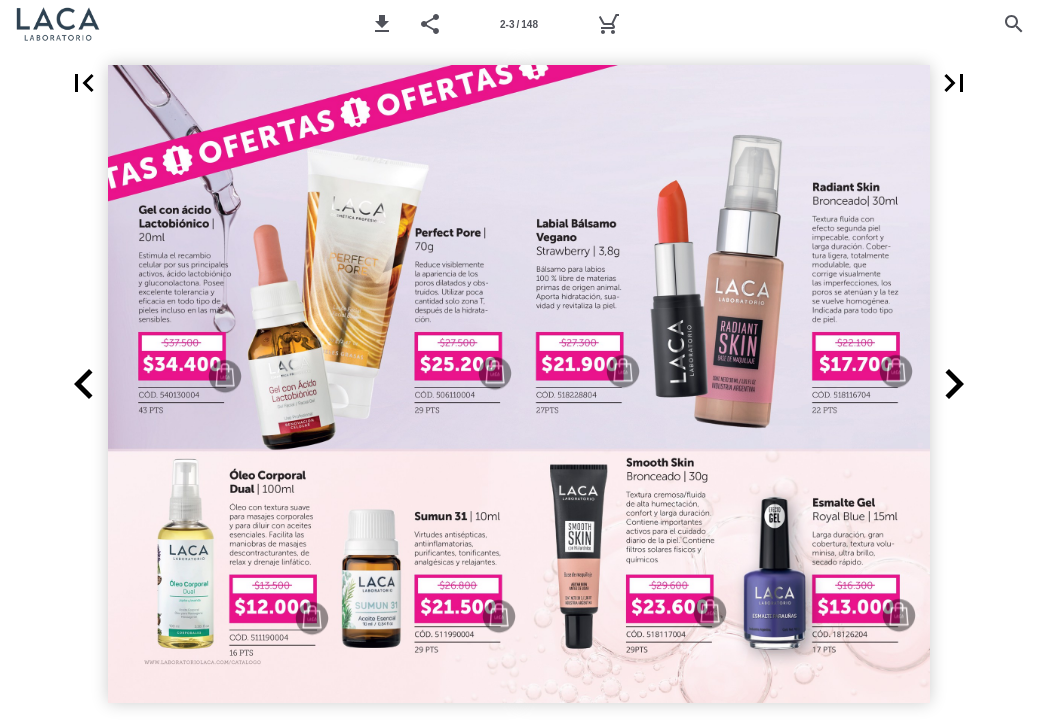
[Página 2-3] (519, 24)
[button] (382, 24)
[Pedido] (608, 24)
